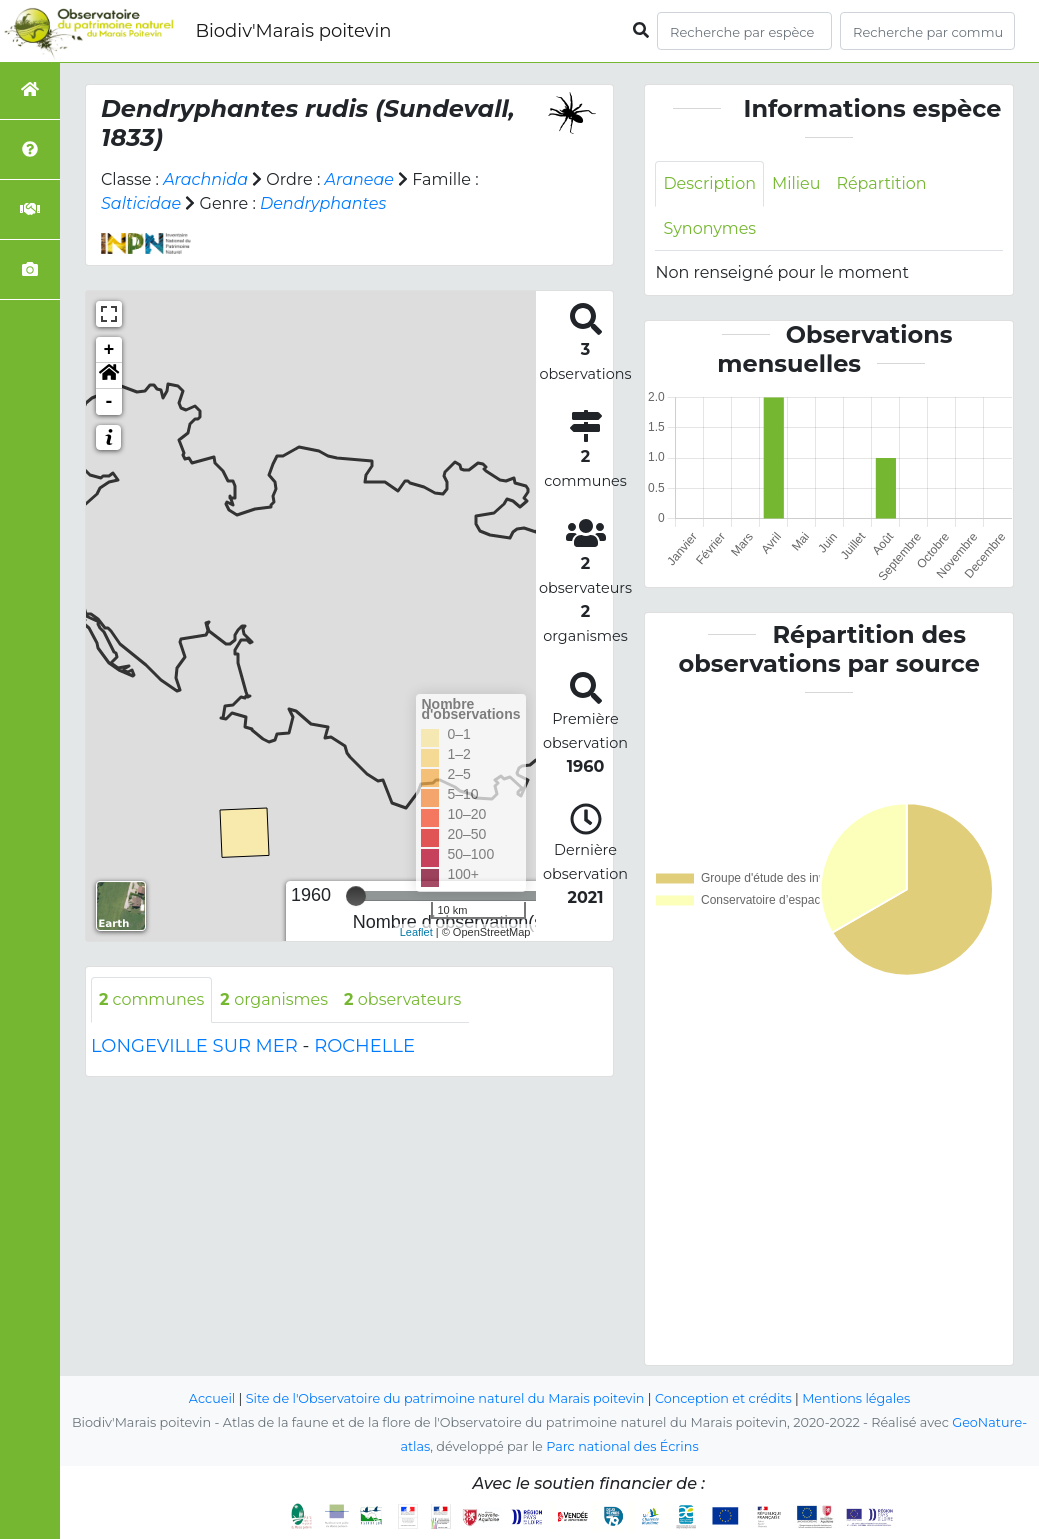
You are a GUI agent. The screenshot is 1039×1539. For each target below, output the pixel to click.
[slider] (356, 896)
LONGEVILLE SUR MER (194, 1046)
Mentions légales (857, 1399)
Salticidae (141, 203)
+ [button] (109, 350)
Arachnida (205, 179)
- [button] (109, 402)
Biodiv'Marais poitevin (293, 31)
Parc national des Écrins (622, 1447)
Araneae (360, 179)
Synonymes (709, 228)
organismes (275, 999)
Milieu (796, 183)
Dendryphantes (323, 203)
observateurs (404, 999)
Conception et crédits (723, 1399)
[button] (109, 376)
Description (709, 183)
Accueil (211, 1399)
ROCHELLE (364, 1046)
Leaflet (416, 932)
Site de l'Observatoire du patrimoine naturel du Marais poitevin (445, 1399)
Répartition (882, 183)
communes (152, 999)
